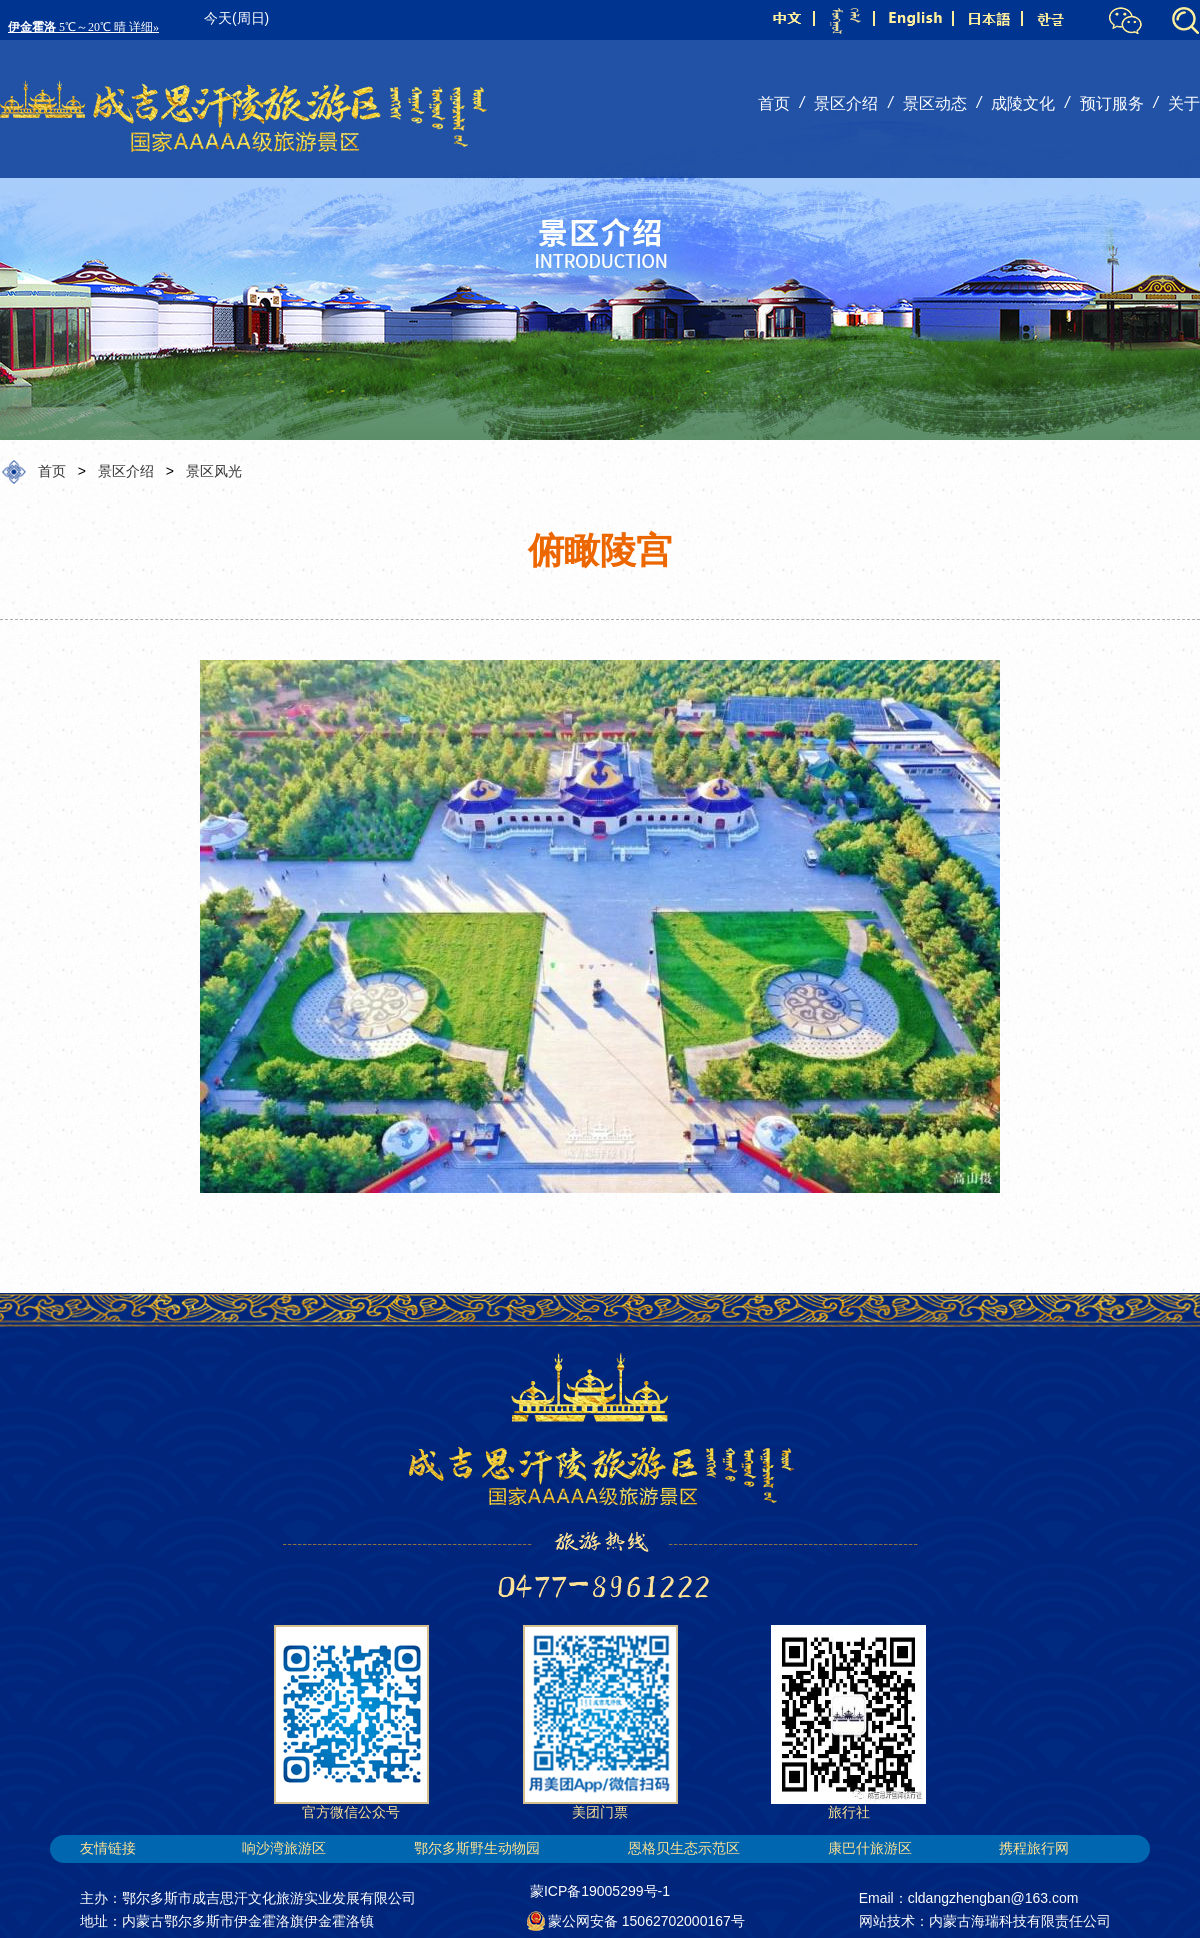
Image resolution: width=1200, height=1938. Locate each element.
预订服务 (1112, 103)
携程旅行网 (1034, 1848)
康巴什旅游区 (870, 1848)
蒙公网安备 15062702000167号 (637, 1921)
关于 (1184, 103)
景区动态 (935, 103)
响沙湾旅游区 (284, 1848)
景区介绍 (846, 103)
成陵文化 (1023, 103)
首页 (774, 103)
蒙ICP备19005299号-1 (600, 1891)
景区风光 (214, 471)
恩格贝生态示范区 (684, 1848)
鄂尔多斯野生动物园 (477, 1848)
